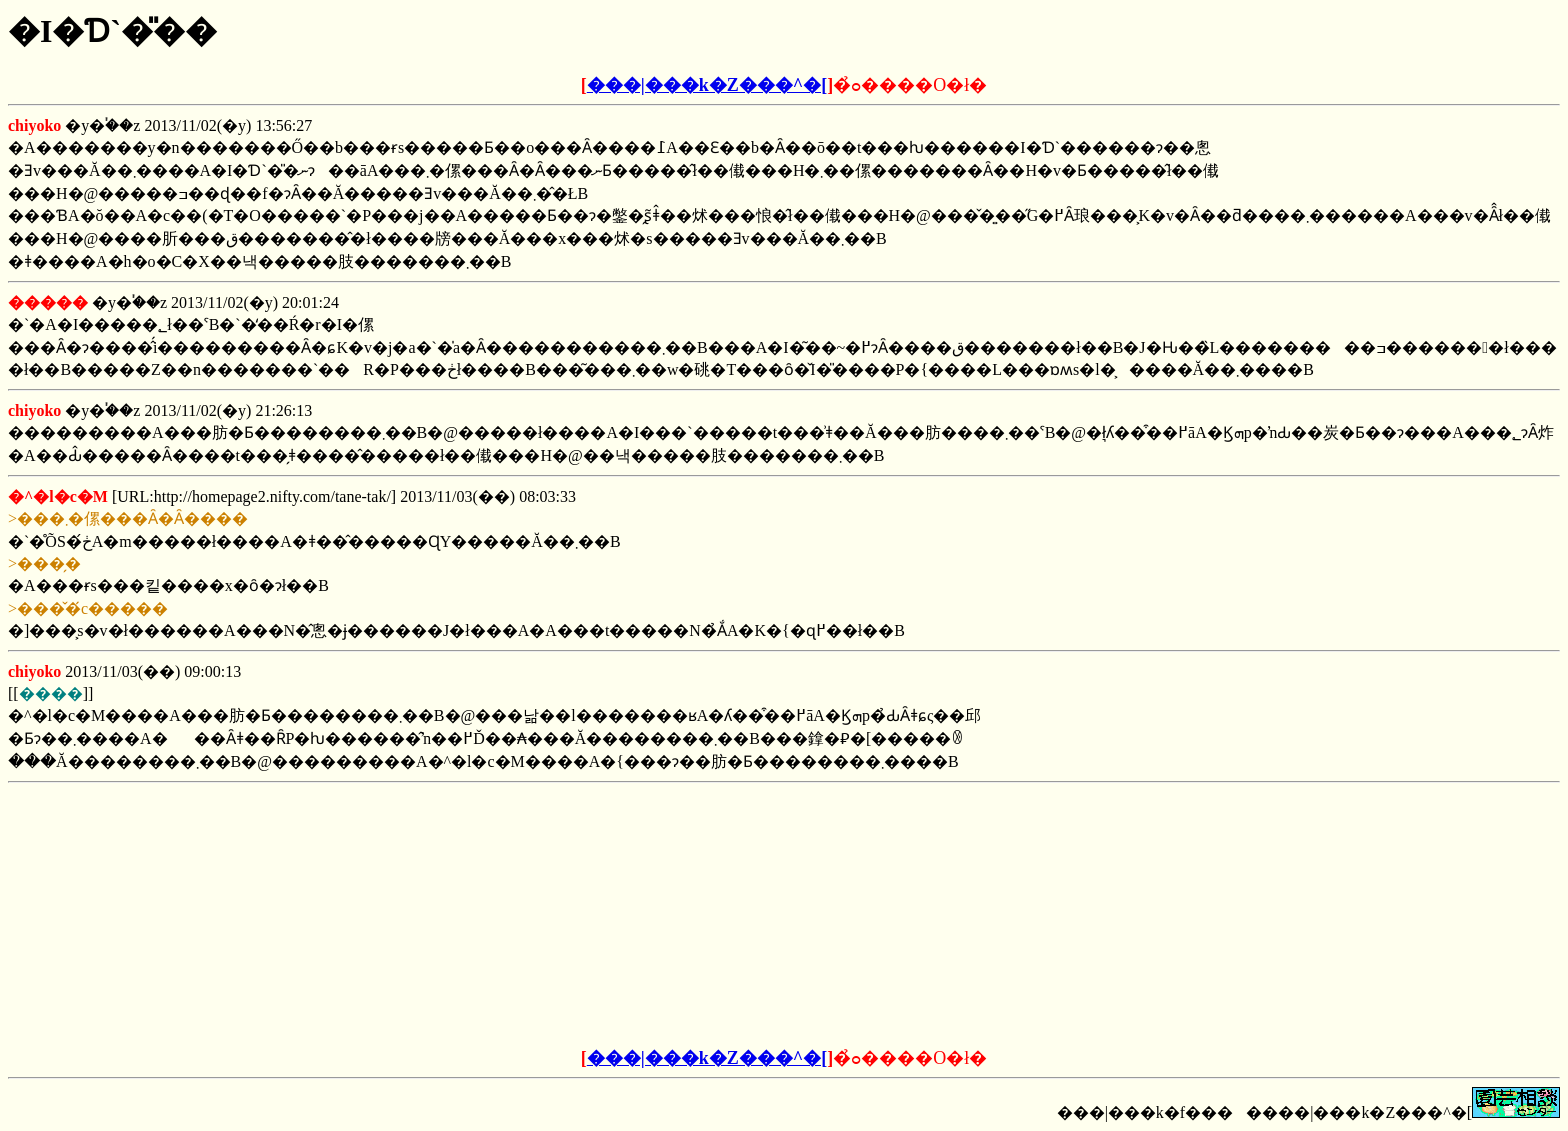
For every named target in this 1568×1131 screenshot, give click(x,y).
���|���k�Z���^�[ (707, 85)
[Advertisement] (632, 916)
